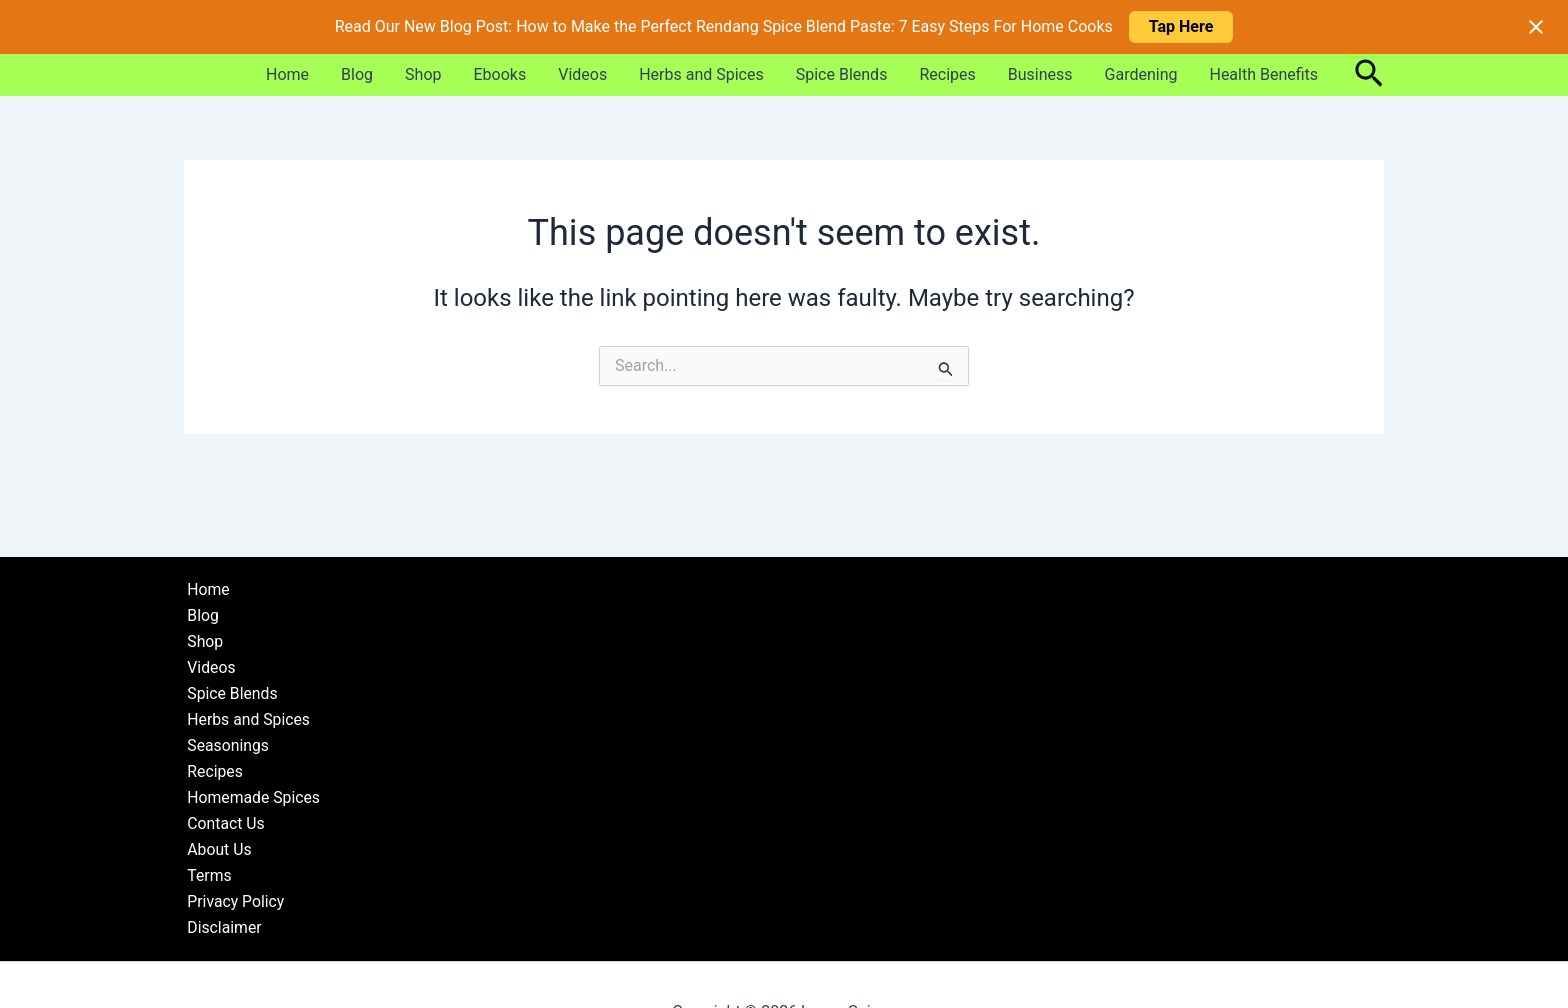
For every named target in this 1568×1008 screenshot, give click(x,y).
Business (1040, 74)
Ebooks (500, 74)
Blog (357, 74)
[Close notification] (1536, 27)
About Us (216, 848)
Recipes (947, 74)
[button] (1369, 75)
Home (287, 74)
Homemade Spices (251, 795)
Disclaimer (221, 927)
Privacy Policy (233, 901)
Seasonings (225, 742)
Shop (423, 74)
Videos (582, 74)
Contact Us (223, 821)
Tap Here (1181, 26)
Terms (206, 874)
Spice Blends (842, 74)
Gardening (1141, 74)
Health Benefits (1263, 74)
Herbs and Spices (701, 74)
